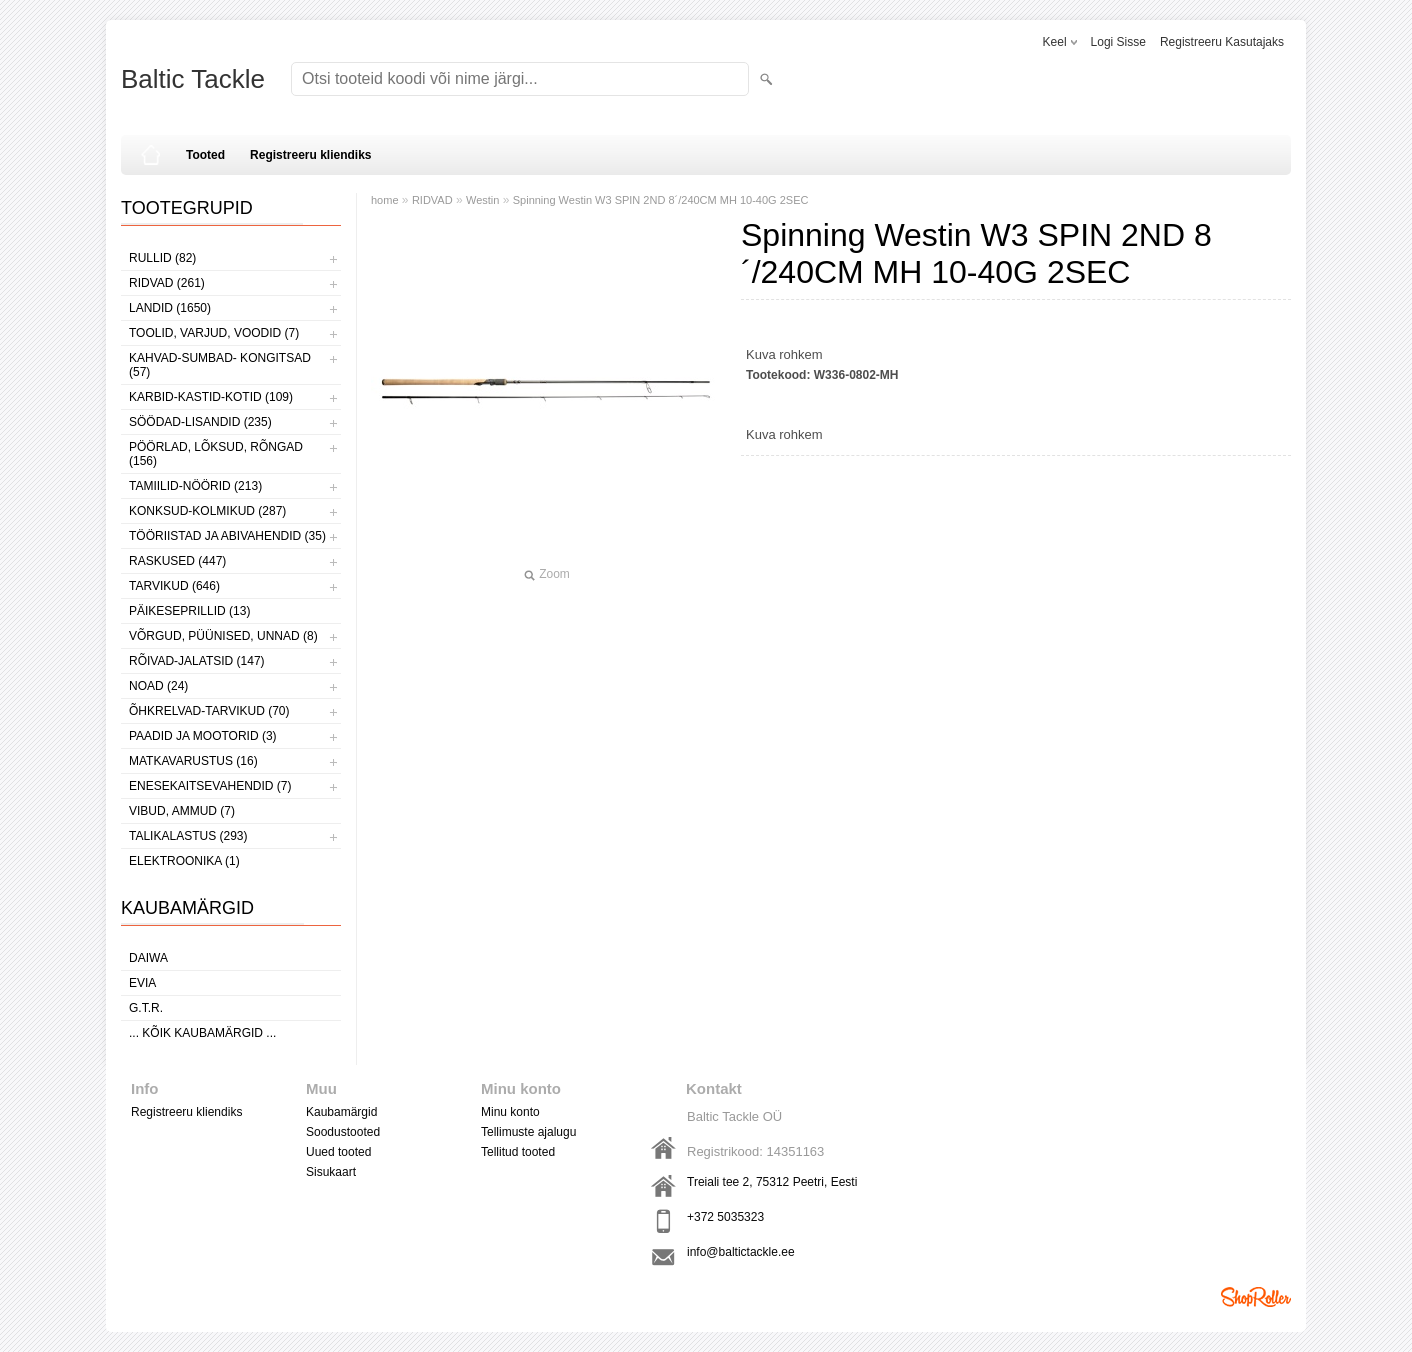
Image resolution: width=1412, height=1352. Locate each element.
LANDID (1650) (170, 308)
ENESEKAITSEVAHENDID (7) (210, 786)
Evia (142, 983)
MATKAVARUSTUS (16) (193, 761)
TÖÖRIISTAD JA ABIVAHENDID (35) (227, 536)
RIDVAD (432, 200)
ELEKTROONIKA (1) (184, 861)
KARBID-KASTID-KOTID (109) (211, 397)
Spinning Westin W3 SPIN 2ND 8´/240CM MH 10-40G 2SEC (661, 200)
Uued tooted (338, 1152)
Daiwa (148, 958)
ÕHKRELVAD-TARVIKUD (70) (209, 711)
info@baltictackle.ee (741, 1252)
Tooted (205, 155)
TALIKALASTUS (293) (188, 836)
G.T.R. (146, 1008)
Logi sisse (1118, 42)
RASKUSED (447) (177, 561)
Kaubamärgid (341, 1112)
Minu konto (510, 1112)
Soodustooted (343, 1132)
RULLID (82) (162, 258)
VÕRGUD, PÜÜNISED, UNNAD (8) (223, 636)
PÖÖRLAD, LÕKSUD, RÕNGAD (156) (216, 454)
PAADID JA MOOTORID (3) (203, 736)
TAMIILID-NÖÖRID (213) (195, 486)
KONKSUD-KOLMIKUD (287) (207, 511)
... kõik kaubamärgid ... (202, 1033)
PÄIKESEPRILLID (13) (189, 611)
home (385, 200)
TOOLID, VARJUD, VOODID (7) (214, 333)
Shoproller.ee (1256, 1297)
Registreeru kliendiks (310, 155)
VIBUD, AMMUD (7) (182, 811)
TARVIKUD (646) (174, 586)
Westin (482, 200)
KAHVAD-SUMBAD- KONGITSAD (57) (220, 365)
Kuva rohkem (784, 354)
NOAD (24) (158, 686)
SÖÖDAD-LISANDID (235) (200, 422)
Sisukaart (331, 1172)
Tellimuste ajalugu (528, 1132)
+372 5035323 (725, 1217)
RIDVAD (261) (167, 283)
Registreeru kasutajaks (1222, 42)
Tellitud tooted (518, 1152)
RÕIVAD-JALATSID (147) (197, 661)
